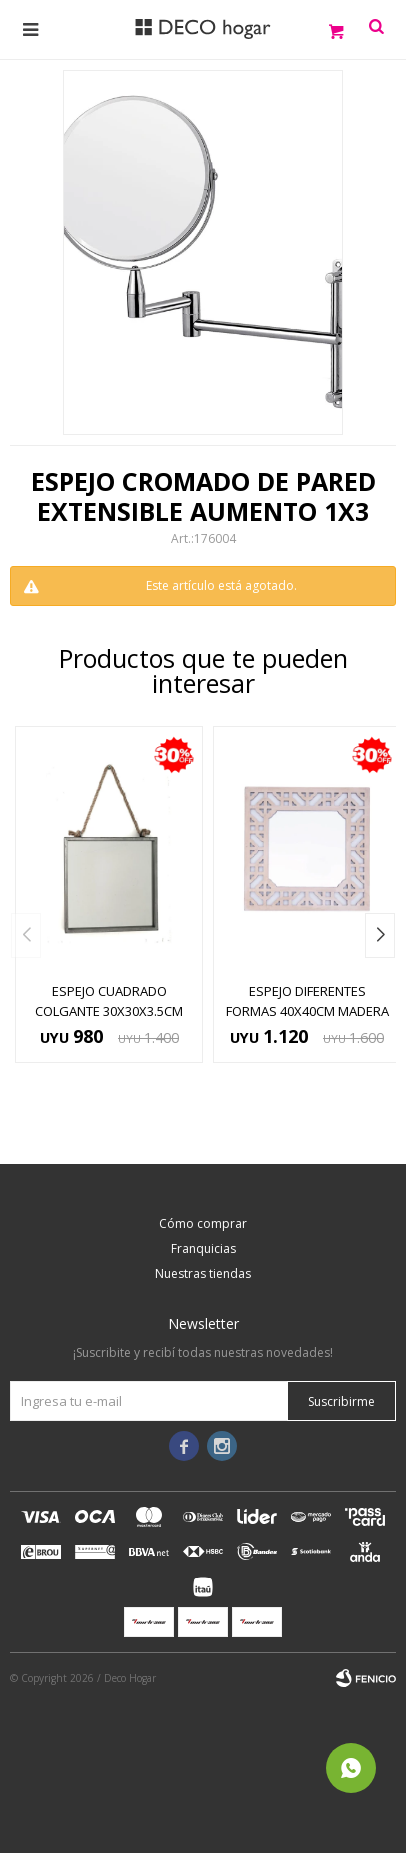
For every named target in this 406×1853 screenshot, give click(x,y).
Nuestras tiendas (203, 1273)
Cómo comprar (203, 1223)
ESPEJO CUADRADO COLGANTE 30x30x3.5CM (109, 1001)
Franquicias (203, 1248)
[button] (380, 935)
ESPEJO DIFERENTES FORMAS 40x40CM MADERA (307, 1001)
